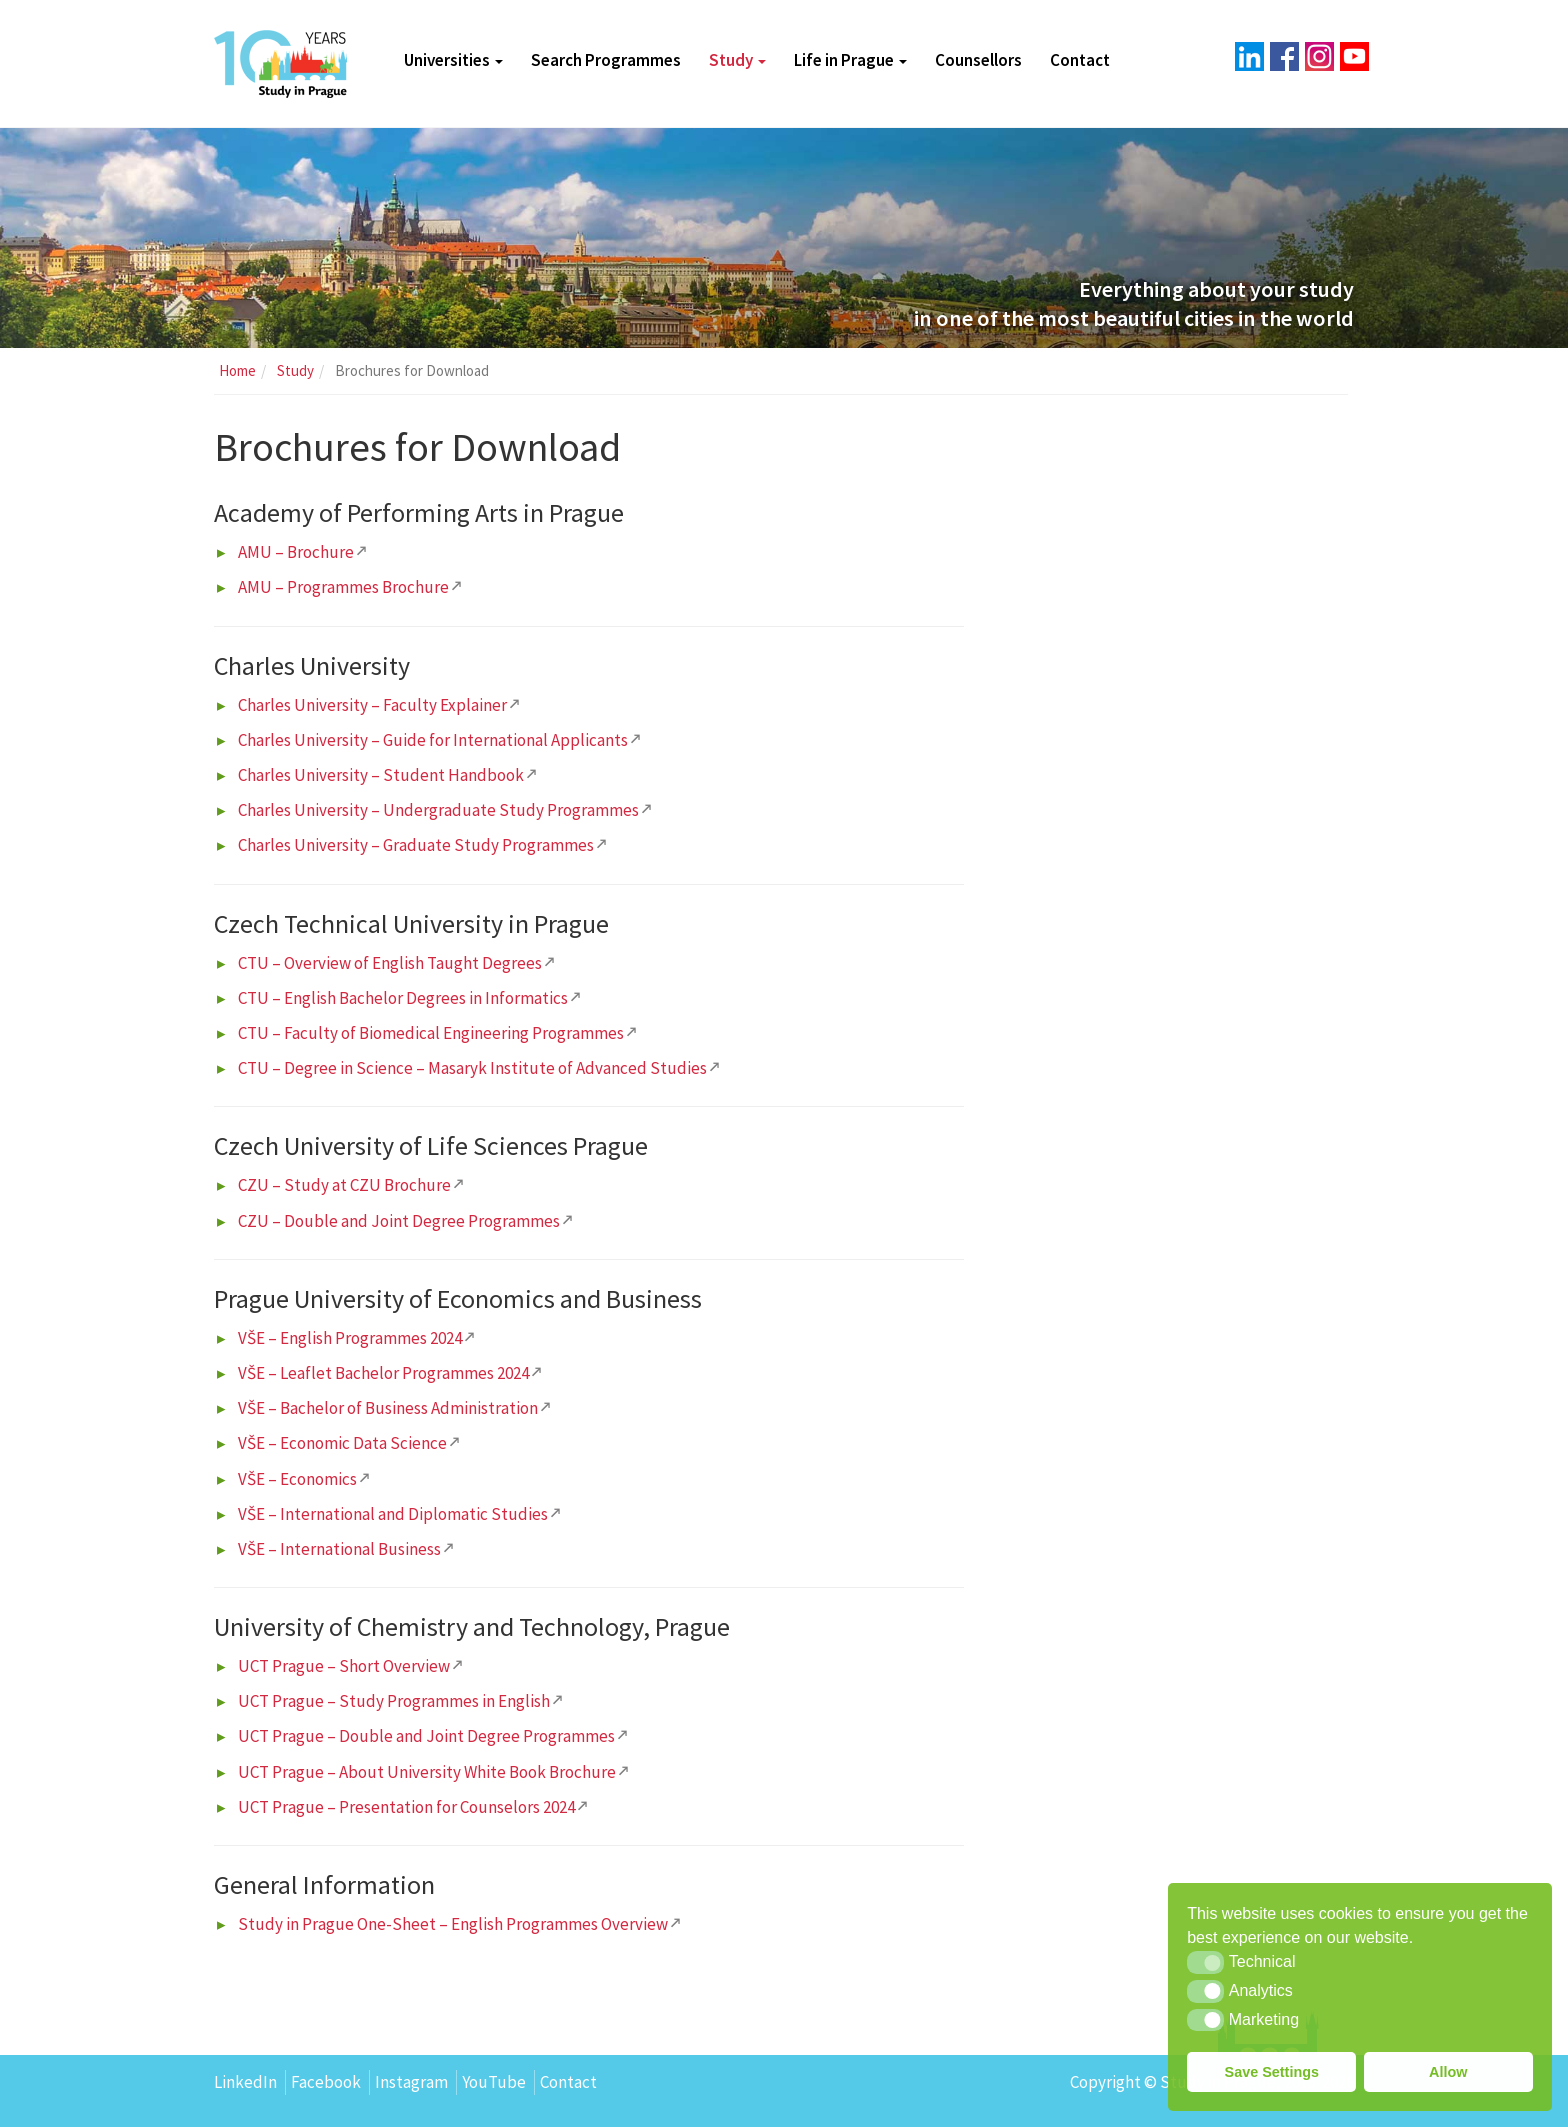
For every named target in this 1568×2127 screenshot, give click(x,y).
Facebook (326, 2082)
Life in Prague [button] (850, 60)
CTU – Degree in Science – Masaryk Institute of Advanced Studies (472, 1068)
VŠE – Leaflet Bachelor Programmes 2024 (383, 1373)
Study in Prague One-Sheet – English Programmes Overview (453, 1924)
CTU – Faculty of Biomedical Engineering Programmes (431, 1033)
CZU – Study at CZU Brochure (344, 1185)
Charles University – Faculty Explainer (372, 705)
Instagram (411, 2082)
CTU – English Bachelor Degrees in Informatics (403, 998)
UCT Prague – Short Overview (344, 1666)
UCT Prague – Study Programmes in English (394, 1701)
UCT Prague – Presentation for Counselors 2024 (406, 1807)
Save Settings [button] (1272, 2072)
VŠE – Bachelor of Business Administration (388, 1408)
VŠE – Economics (297, 1479)
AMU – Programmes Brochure (343, 587)
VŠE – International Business (339, 1549)
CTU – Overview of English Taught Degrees (390, 963)
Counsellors (978, 60)
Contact (1080, 60)
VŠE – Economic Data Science (342, 1443)
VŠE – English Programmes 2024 (350, 1338)
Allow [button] (1448, 2072)
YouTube (494, 2082)
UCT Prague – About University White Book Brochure (427, 1772)
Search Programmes (606, 60)
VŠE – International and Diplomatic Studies (393, 1514)
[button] (1205, 1962)
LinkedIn (245, 2082)
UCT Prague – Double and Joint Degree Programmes (426, 1736)
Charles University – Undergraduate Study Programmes (438, 810)
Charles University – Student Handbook (381, 775)
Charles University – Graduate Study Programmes (416, 845)
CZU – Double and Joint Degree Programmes (399, 1221)
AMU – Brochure (296, 552)
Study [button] (737, 60)
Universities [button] (453, 60)
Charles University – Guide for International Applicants (433, 740)
